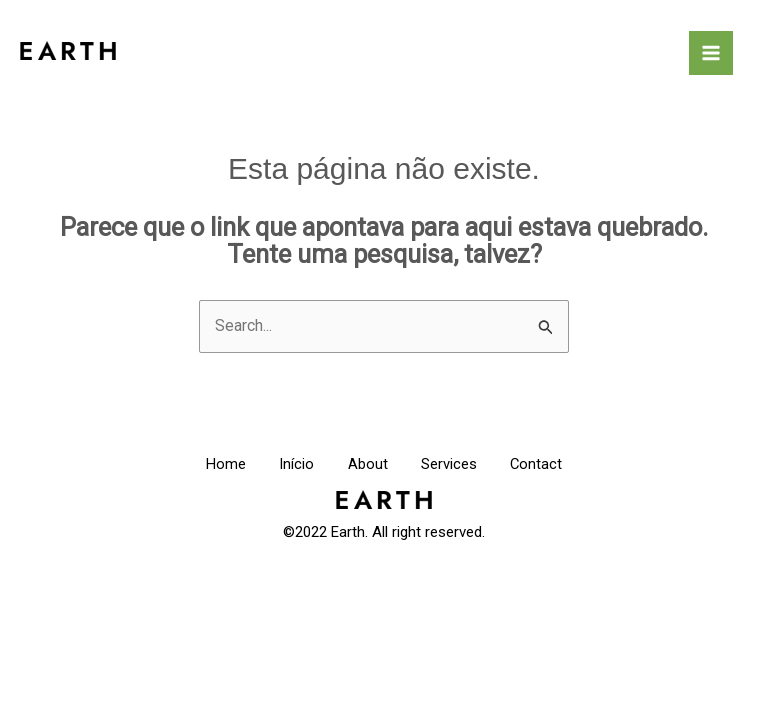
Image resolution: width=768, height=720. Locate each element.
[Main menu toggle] (711, 53)
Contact (549, 465)
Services (455, 465)
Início (289, 465)
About (367, 465)
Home (212, 465)
